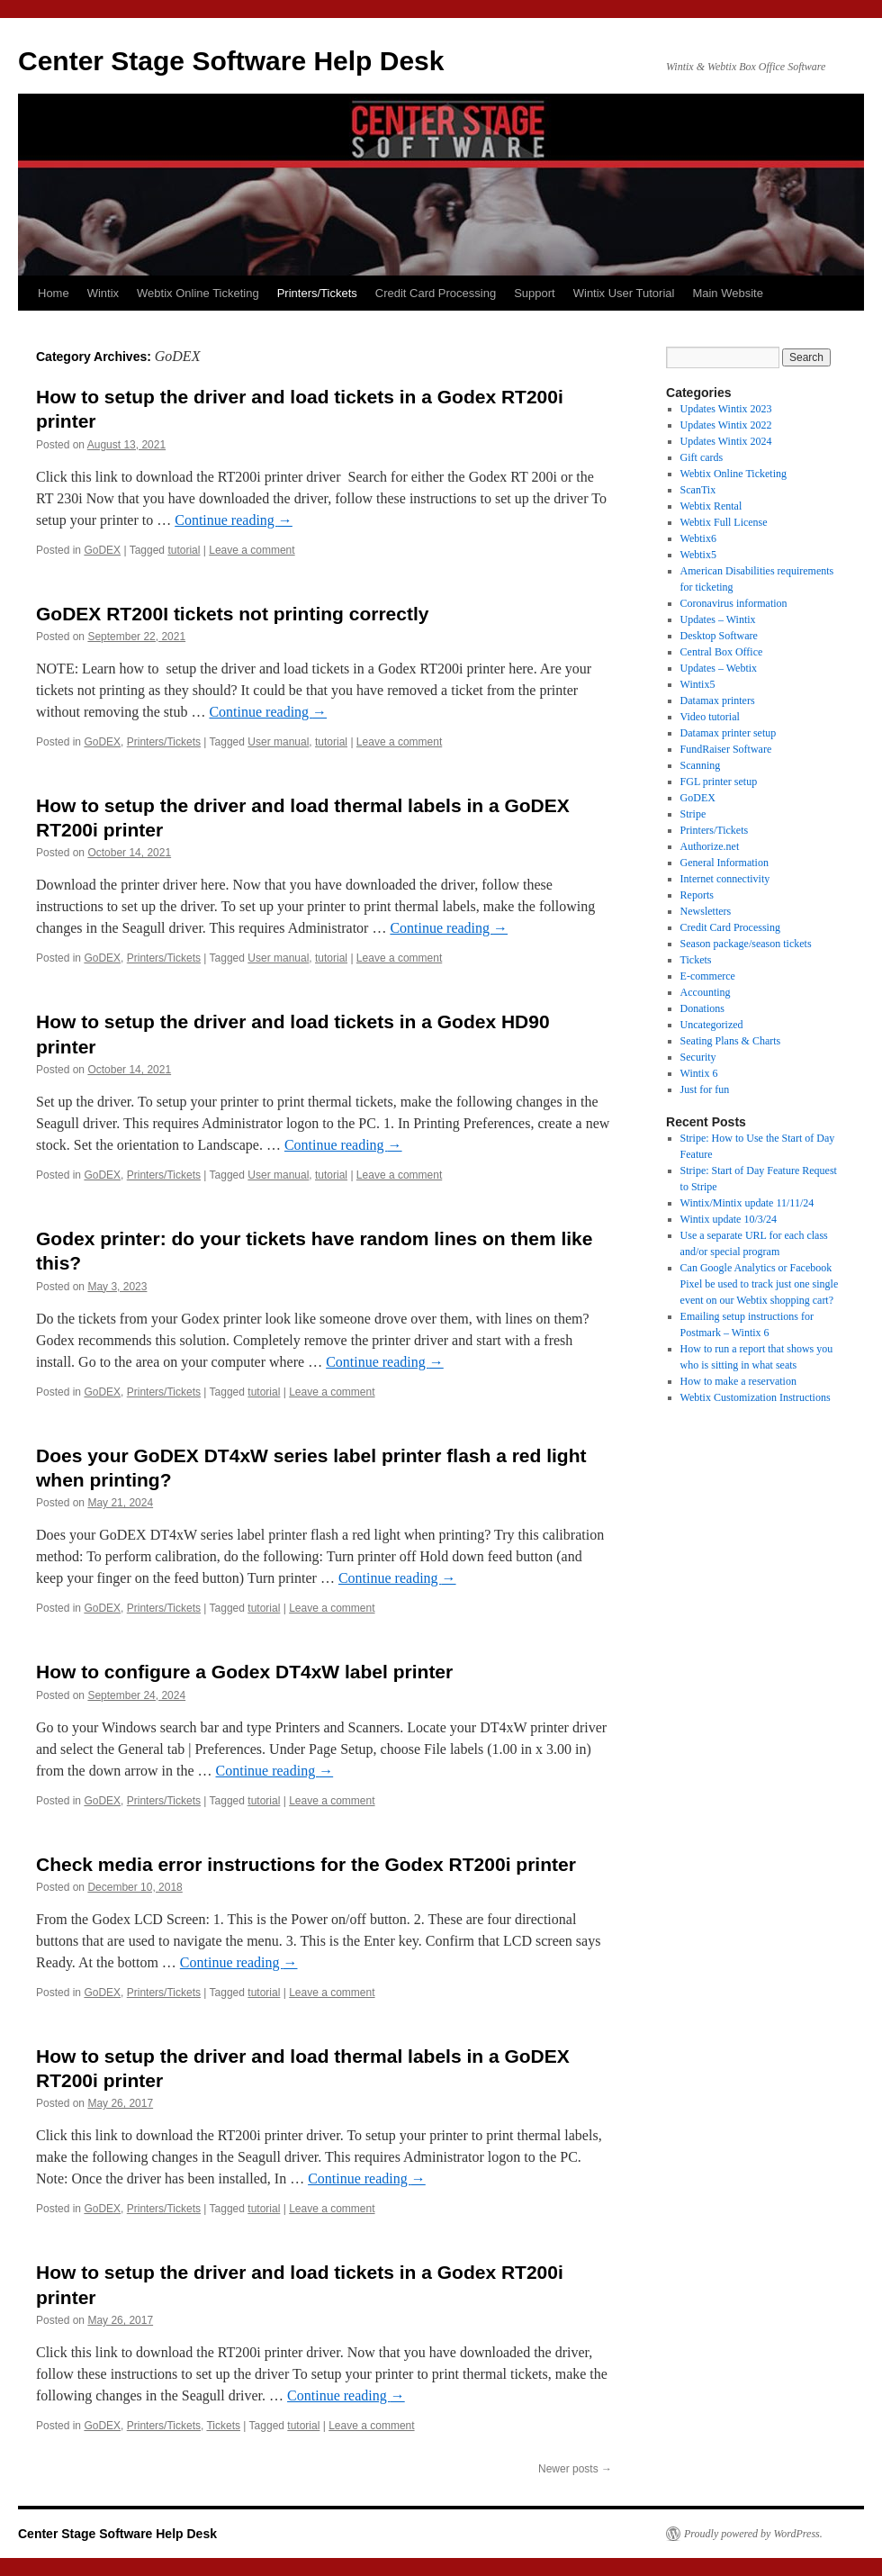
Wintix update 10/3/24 (729, 1219)
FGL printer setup (719, 781)
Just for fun (705, 1089)
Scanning (700, 765)
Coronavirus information (734, 603)
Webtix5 (698, 554)
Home (53, 293)
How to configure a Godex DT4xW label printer (244, 1671)
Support (534, 293)
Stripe (693, 814)
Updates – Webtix (718, 668)
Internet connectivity (725, 878)
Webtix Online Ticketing (198, 293)
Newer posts (575, 2469)
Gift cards (702, 457)
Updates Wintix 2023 (726, 408)
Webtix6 (698, 538)
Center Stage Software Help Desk (231, 61)
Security (698, 1057)
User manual (278, 742)
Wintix (103, 293)
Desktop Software (719, 635)
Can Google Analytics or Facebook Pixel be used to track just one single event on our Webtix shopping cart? (759, 1283)
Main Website (727, 293)
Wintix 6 (699, 1073)
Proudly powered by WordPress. (753, 2533)
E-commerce (707, 976)
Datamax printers (717, 700)
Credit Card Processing (435, 293)
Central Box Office (721, 652)
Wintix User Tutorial (624, 293)
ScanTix (698, 490)
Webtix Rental (711, 506)
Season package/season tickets (746, 943)
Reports (697, 895)
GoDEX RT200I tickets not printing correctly (232, 613)
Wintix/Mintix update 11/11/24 (747, 1203)
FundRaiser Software (726, 749)
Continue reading (233, 520)
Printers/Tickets (317, 293)
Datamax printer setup (728, 733)
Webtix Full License (724, 522)
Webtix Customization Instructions (755, 1397)
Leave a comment (251, 550)
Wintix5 (698, 684)
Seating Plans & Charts (730, 1041)
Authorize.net (710, 846)
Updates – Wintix (718, 619)
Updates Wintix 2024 (726, 441)
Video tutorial (710, 716)
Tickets (223, 2425)
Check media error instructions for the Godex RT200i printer (306, 1864)
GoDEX (102, 550)
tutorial (183, 550)
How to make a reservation (738, 1381)
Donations (702, 1008)
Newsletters (706, 911)
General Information (724, 862)
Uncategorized (711, 1024)
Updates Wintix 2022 (726, 425)
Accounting (705, 992)
